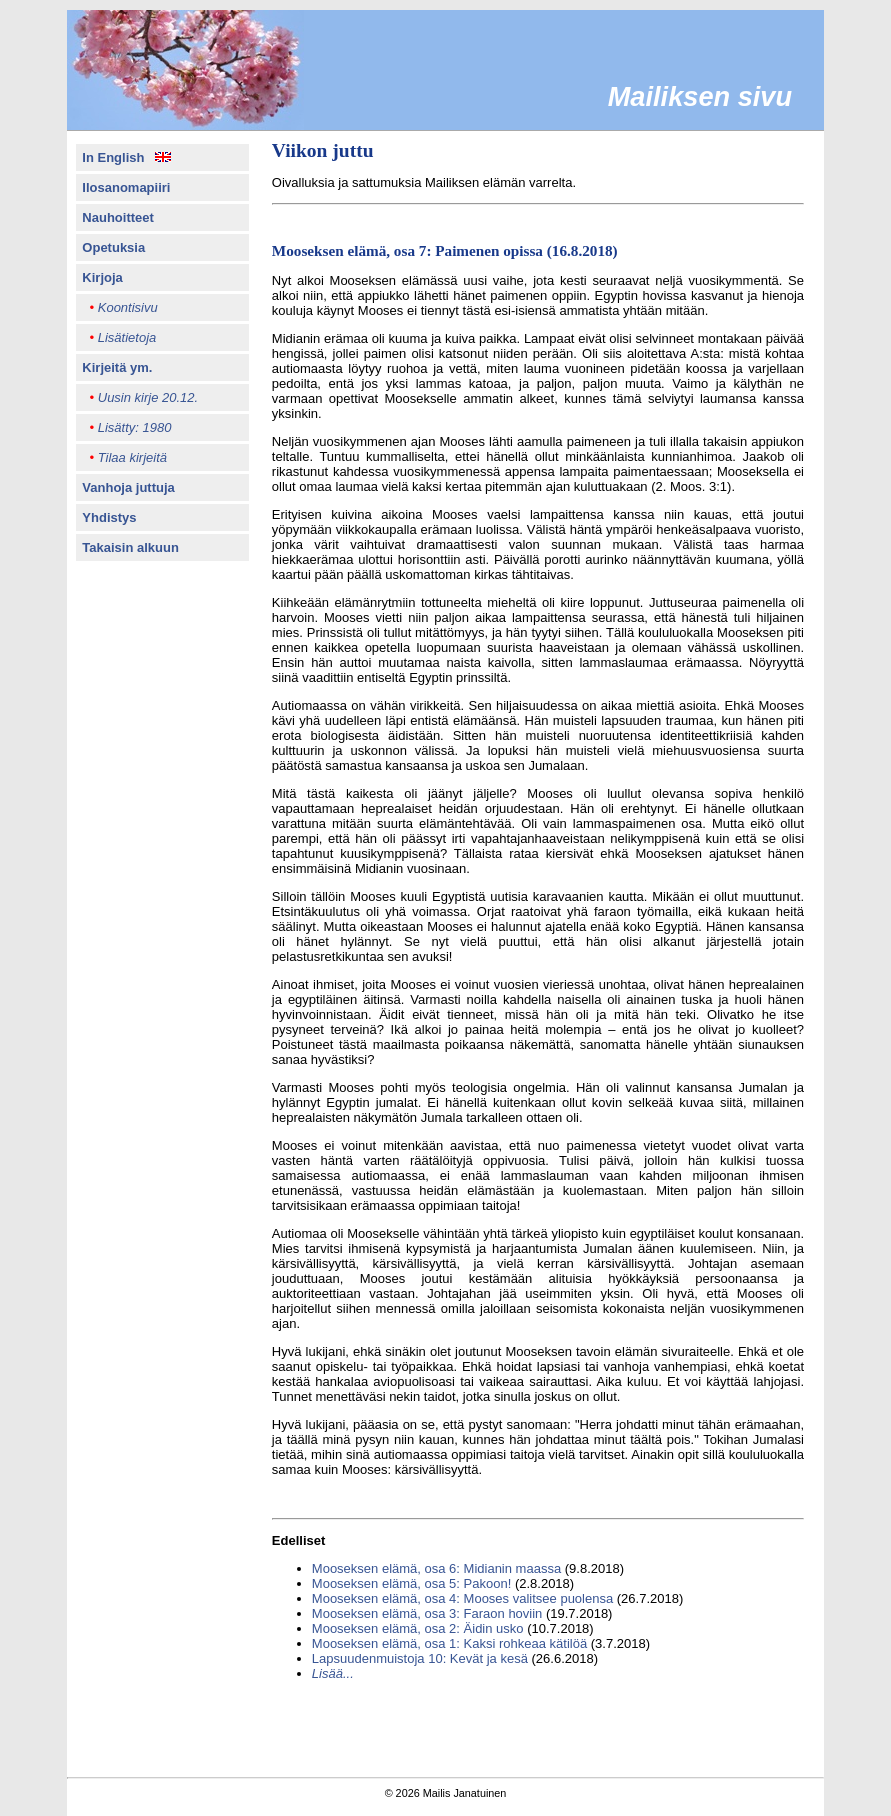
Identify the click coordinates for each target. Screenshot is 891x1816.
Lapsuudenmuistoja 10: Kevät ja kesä (420, 1658)
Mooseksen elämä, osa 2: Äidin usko (418, 1628)
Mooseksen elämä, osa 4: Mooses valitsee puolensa (462, 1598)
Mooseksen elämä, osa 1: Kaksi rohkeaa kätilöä (449, 1643)
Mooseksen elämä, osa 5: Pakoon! (411, 1583)
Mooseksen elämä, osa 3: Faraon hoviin (427, 1613)
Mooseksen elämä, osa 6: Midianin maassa (436, 1568)
